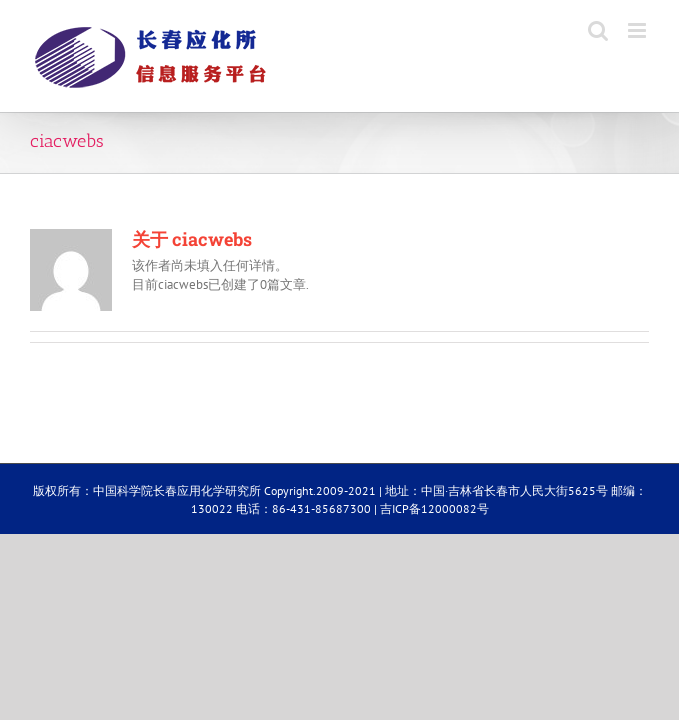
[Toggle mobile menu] (638, 30)
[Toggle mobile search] (598, 30)
